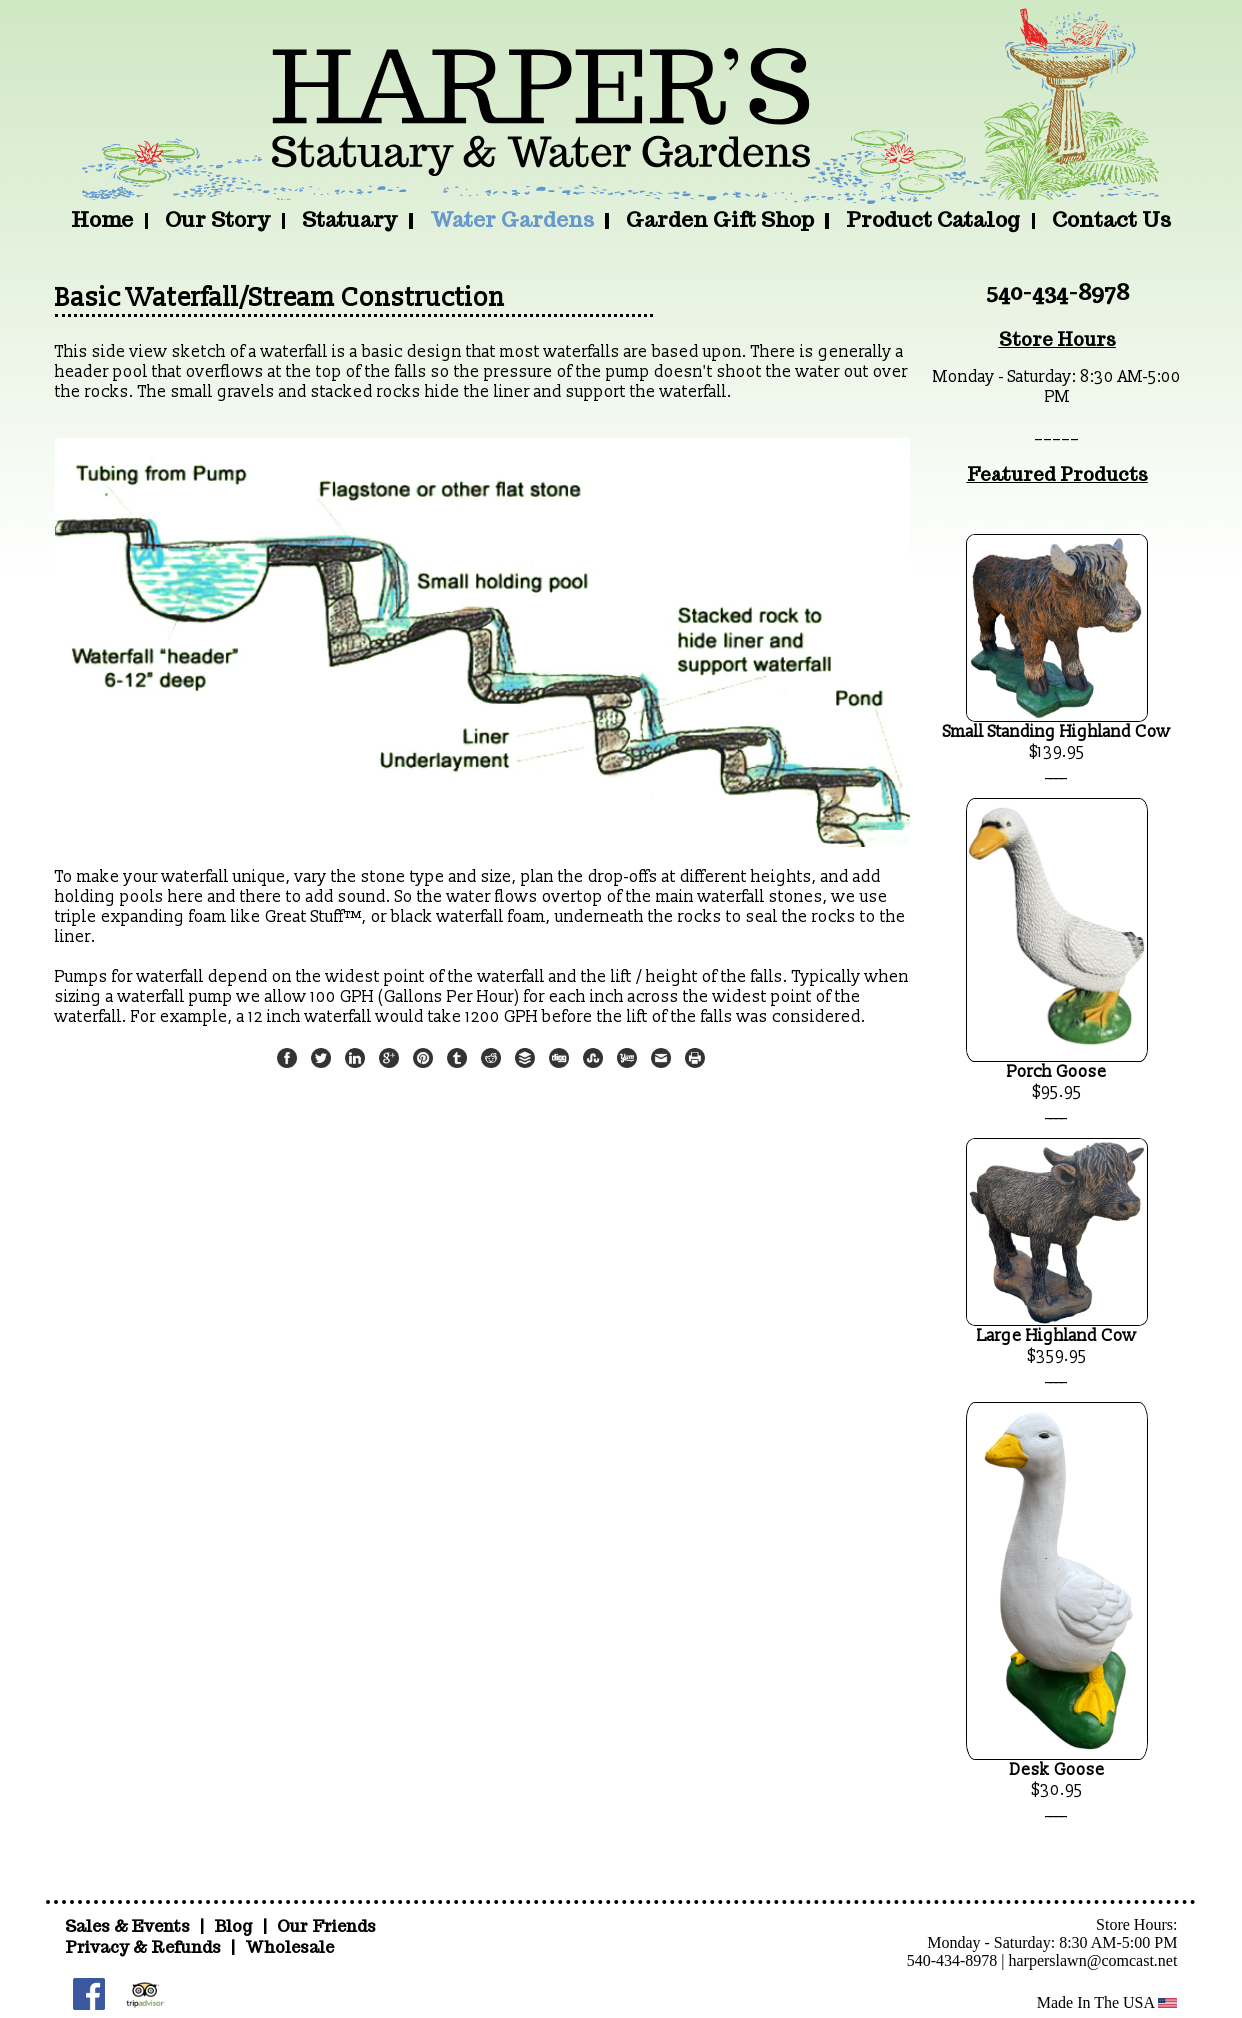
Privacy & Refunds (143, 1947)
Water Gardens (512, 219)
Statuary (349, 219)
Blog (235, 1926)
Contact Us (1111, 219)
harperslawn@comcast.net (1092, 1960)
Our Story (217, 219)
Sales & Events (129, 1926)
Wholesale (289, 1947)
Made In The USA (1107, 2002)
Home (102, 219)
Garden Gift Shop (720, 219)
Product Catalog (933, 219)
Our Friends (326, 1926)
